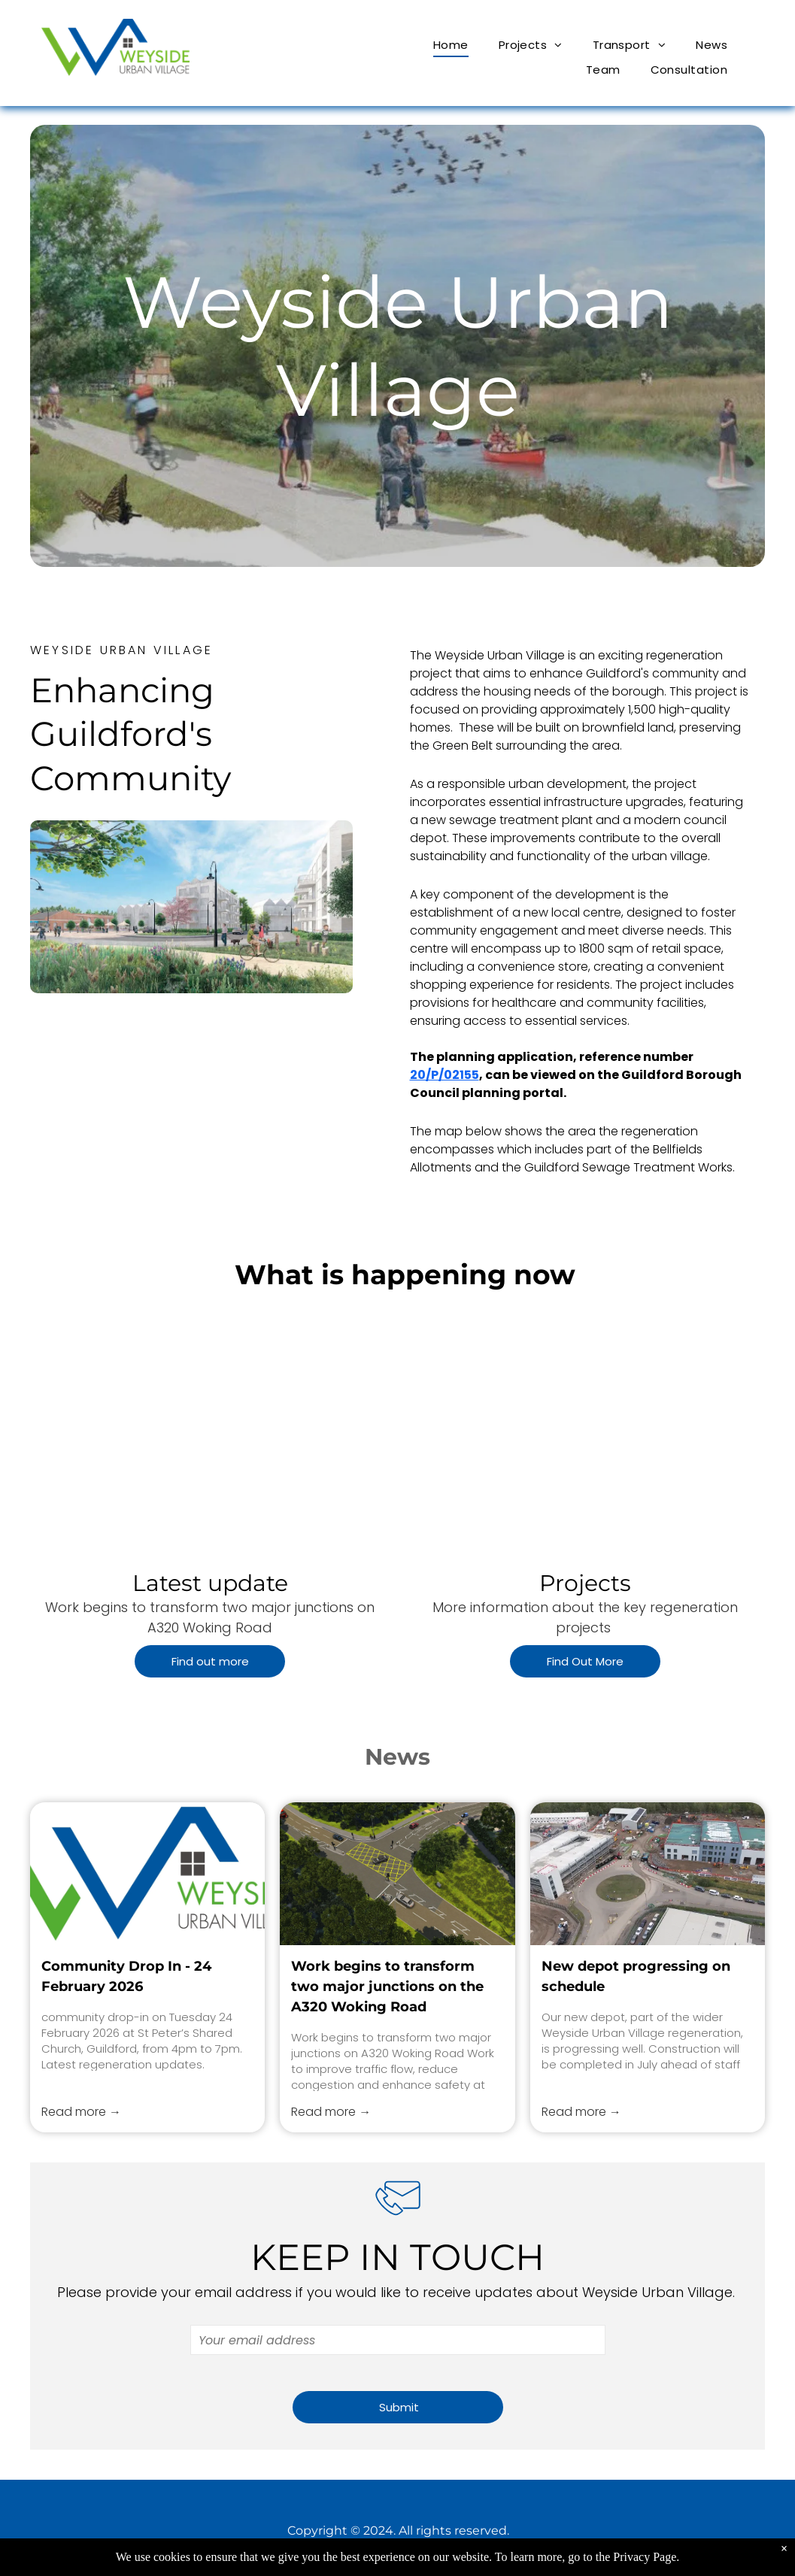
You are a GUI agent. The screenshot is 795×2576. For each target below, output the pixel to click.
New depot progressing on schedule (636, 1976)
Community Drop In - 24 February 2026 (126, 1976)
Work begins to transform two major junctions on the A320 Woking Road (387, 1986)
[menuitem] (451, 44)
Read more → (81, 2111)
